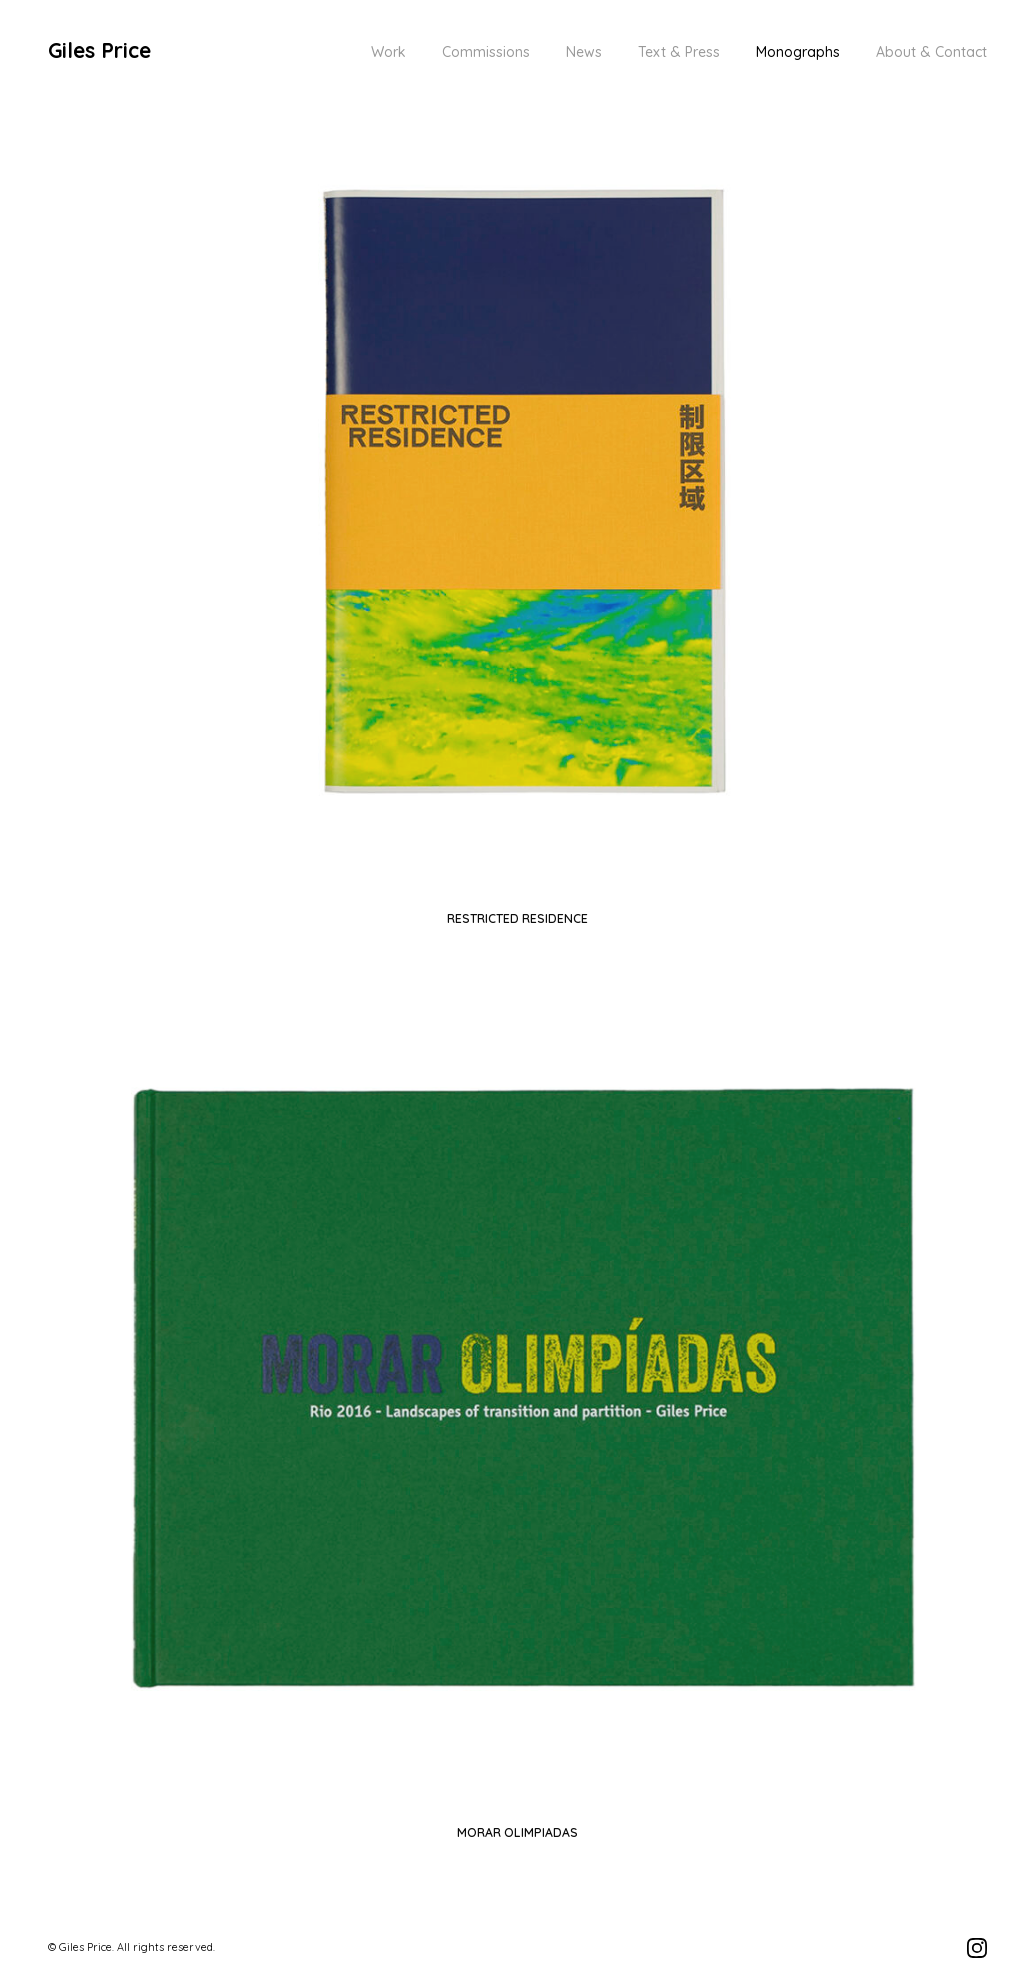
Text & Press (679, 52)
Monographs (798, 52)
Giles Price (99, 50)
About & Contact (931, 52)
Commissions (486, 52)
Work (388, 52)
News (584, 52)
